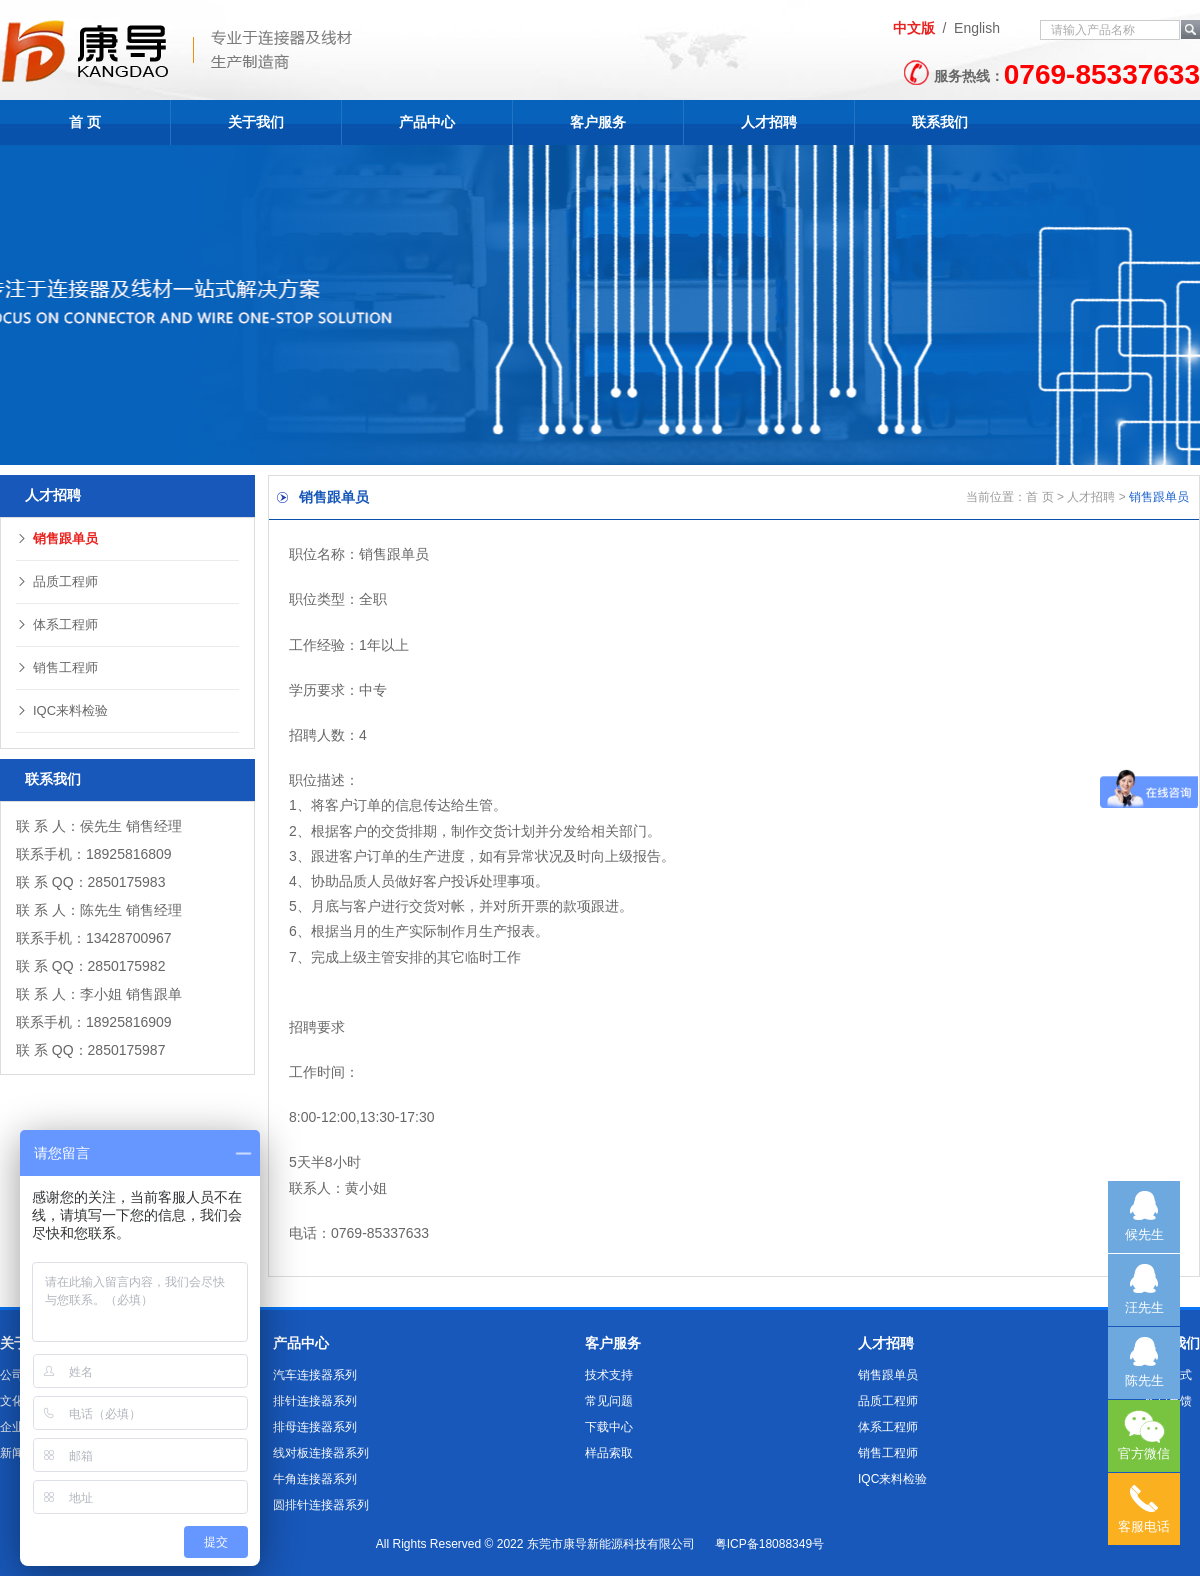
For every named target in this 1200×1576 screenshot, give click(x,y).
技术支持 (609, 1375)
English (977, 28)
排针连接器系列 (315, 1401)
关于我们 (256, 122)
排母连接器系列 (315, 1427)
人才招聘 (769, 122)
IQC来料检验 (62, 710)
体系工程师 (57, 624)
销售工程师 (57, 667)
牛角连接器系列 (315, 1479)
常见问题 (609, 1401)
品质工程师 (57, 581)
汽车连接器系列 (315, 1375)
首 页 (85, 122)
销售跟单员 (57, 538)
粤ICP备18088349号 (769, 1544)
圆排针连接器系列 (321, 1505)
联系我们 (940, 122)
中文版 (914, 28)
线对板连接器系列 (321, 1453)
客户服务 (598, 122)
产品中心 (427, 122)
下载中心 (609, 1427)
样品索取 (609, 1453)
